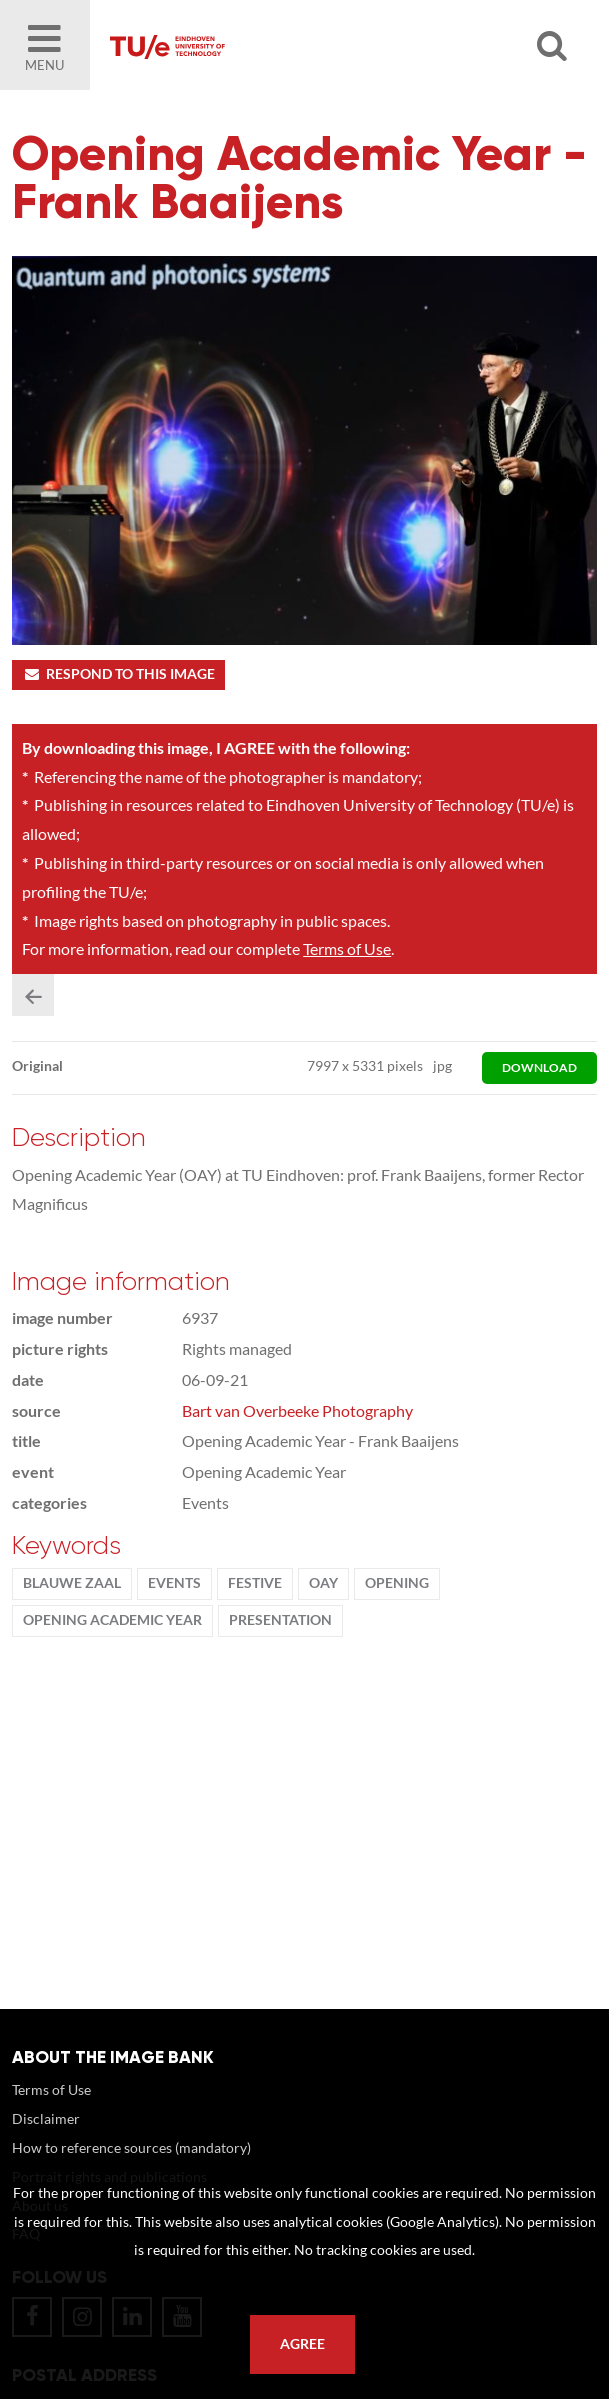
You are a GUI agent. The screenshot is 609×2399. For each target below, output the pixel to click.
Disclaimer (46, 2118)
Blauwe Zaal (72, 1583)
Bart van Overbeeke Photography (297, 1410)
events (174, 1583)
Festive (255, 1583)
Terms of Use (347, 948)
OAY (323, 1583)
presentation (280, 1620)
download (539, 1067)
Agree (302, 2344)
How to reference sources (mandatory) (131, 2147)
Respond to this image (118, 674)
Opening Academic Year (112, 1620)
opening (397, 1583)
